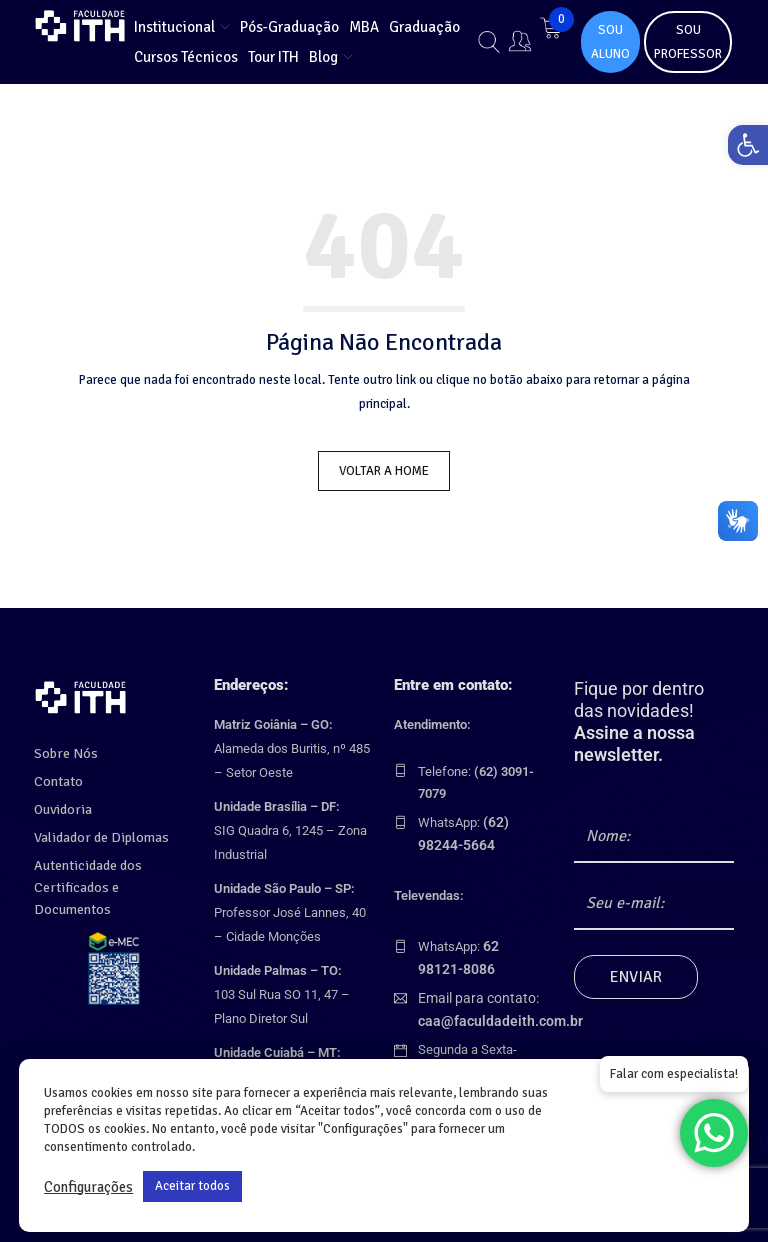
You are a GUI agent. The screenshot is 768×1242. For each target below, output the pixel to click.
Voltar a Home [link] (384, 471)
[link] (742, 151)
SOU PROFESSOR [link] (688, 42)
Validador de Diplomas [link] (96, 830)
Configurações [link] (88, 1187)
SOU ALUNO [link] (610, 42)
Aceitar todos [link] (192, 1186)
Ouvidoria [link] (60, 802)
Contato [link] (57, 774)
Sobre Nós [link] (62, 746)
